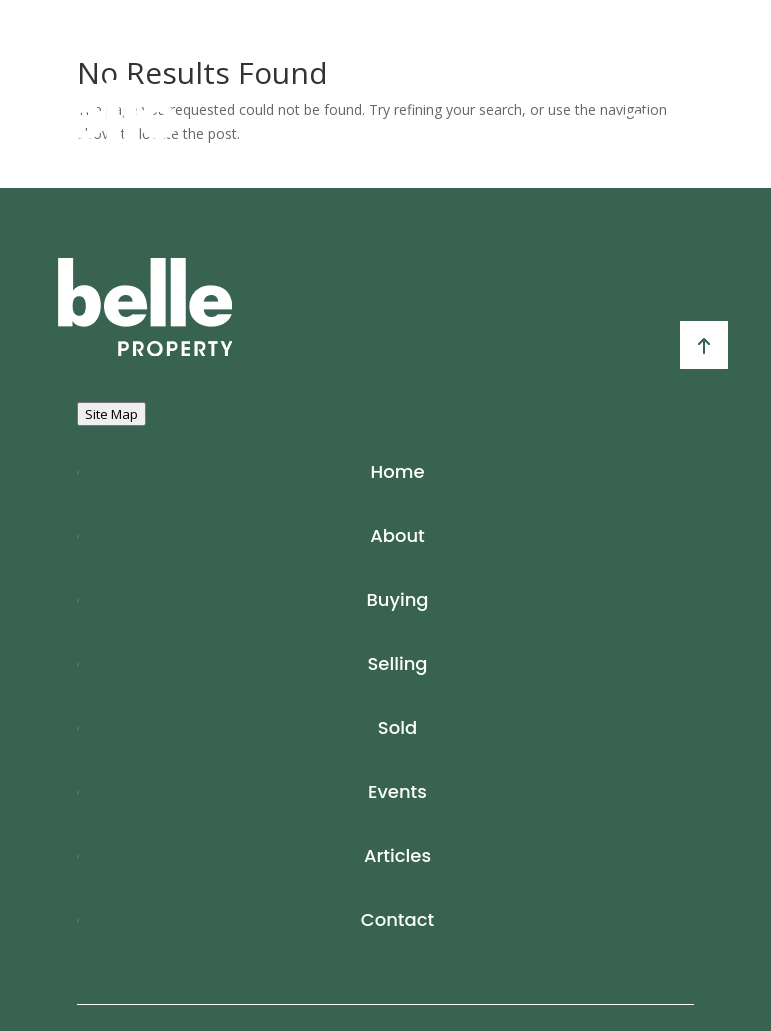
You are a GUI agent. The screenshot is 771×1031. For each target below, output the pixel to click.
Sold (397, 727)
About (397, 535)
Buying (397, 599)
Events (397, 791)
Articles (397, 855)
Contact (397, 919)
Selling (397, 663)
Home (398, 471)
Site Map (111, 414)
